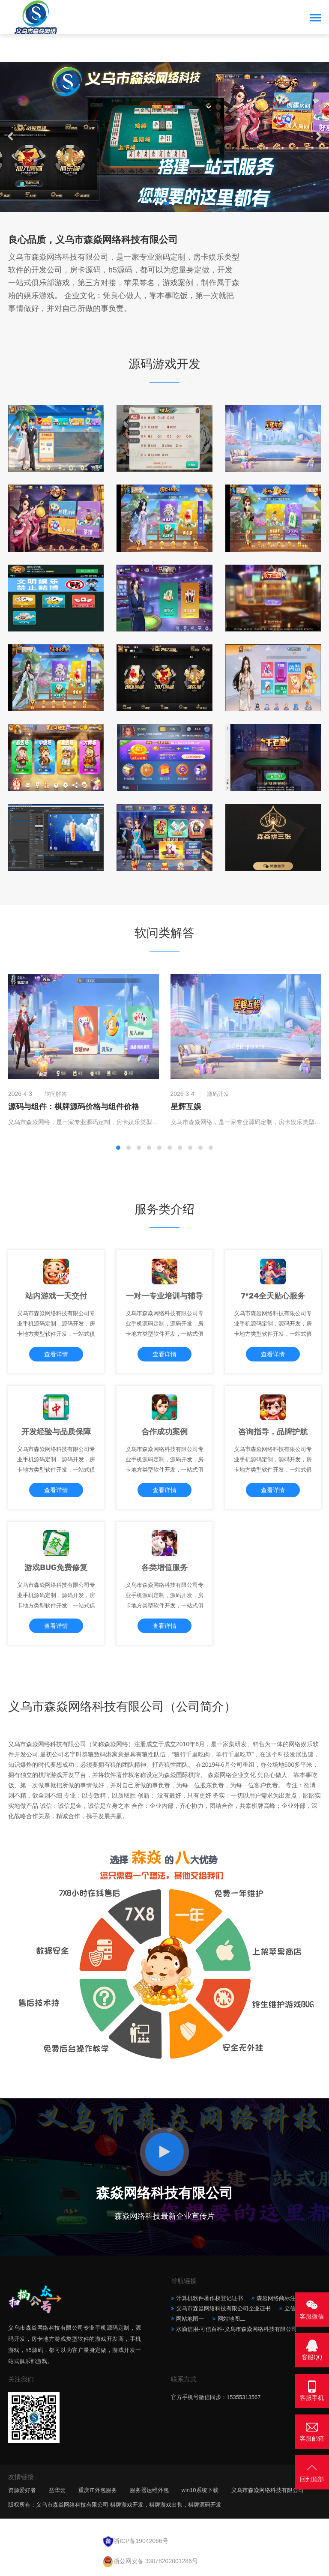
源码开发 (218, 1094)
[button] (155, 203)
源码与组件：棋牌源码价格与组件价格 (73, 1106)
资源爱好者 (22, 2490)
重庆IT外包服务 (97, 2490)
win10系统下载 (200, 2490)
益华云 (57, 2490)
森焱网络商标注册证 (282, 2298)
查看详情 (56, 1354)
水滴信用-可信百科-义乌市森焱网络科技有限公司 (236, 2329)
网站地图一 (190, 2319)
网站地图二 (231, 2319)
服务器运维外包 (149, 2490)
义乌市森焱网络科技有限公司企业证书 (223, 2308)
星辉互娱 (185, 1106)
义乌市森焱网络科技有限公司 (267, 2490)
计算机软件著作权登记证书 (209, 2298)
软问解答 (56, 1094)
